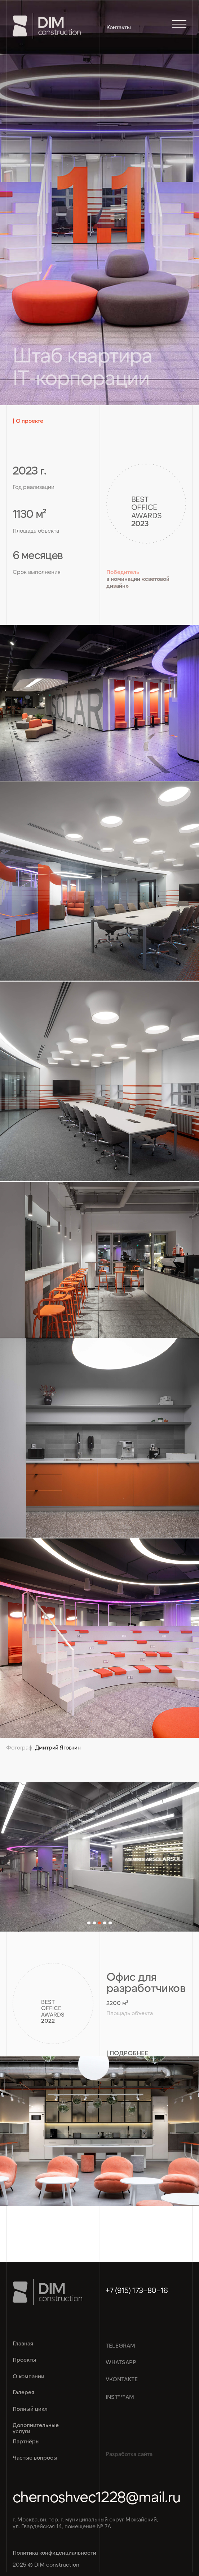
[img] (99, 2131)
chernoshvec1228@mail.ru (97, 2496)
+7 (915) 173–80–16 (137, 2289)
